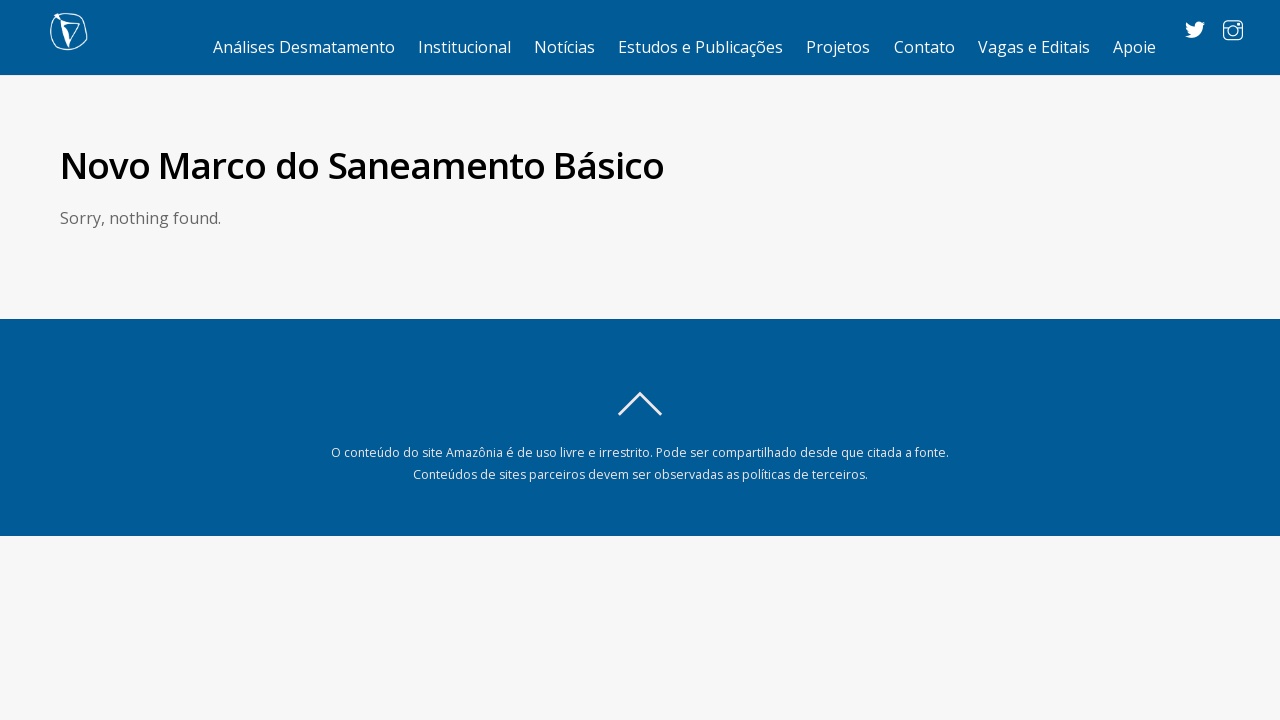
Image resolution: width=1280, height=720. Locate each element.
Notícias (564, 47)
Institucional (464, 47)
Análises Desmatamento (304, 47)
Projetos (838, 47)
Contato (924, 47)
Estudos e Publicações (700, 47)
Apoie (1134, 47)
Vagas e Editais (1034, 47)
